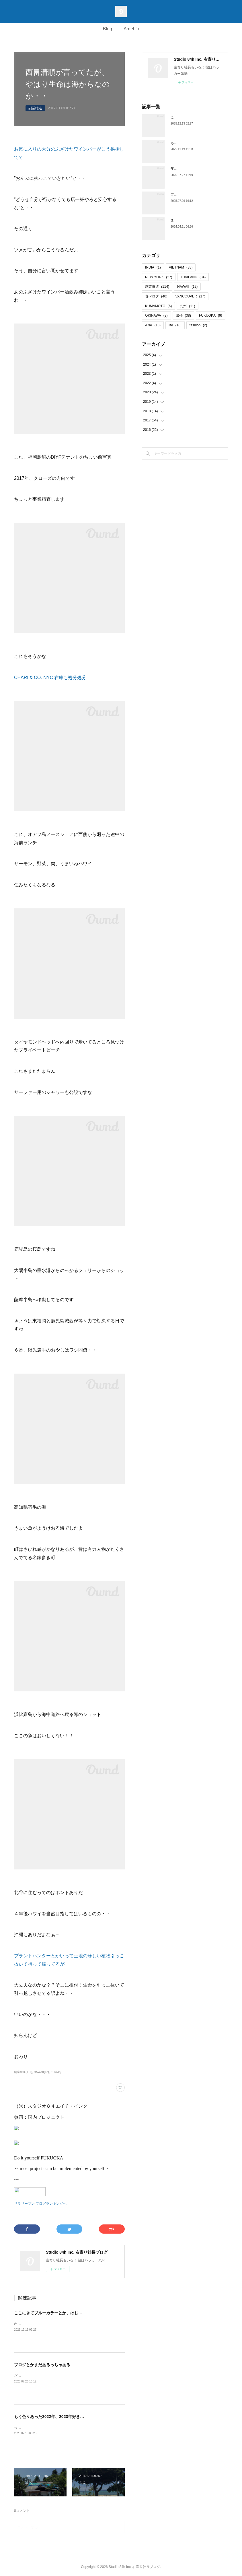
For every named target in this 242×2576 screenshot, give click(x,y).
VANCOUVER (190, 296)
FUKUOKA (210, 315)
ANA (153, 325)
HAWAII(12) (41, 2072)
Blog (107, 28)
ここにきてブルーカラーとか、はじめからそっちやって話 (66, 2313)
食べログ (156, 296)
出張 (183, 315)
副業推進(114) (23, 2072)
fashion (198, 325)
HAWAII (187, 287)
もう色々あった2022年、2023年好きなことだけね (59, 2416)
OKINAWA (156, 315)
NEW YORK (158, 277)
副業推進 (35, 108)
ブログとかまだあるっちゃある (42, 2364)
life (175, 325)
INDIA (153, 267)
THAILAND (193, 277)
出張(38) (56, 2072)
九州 (187, 306)
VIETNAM (181, 267)
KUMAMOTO (158, 306)
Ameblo (131, 28)
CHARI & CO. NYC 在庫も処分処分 (50, 677)
